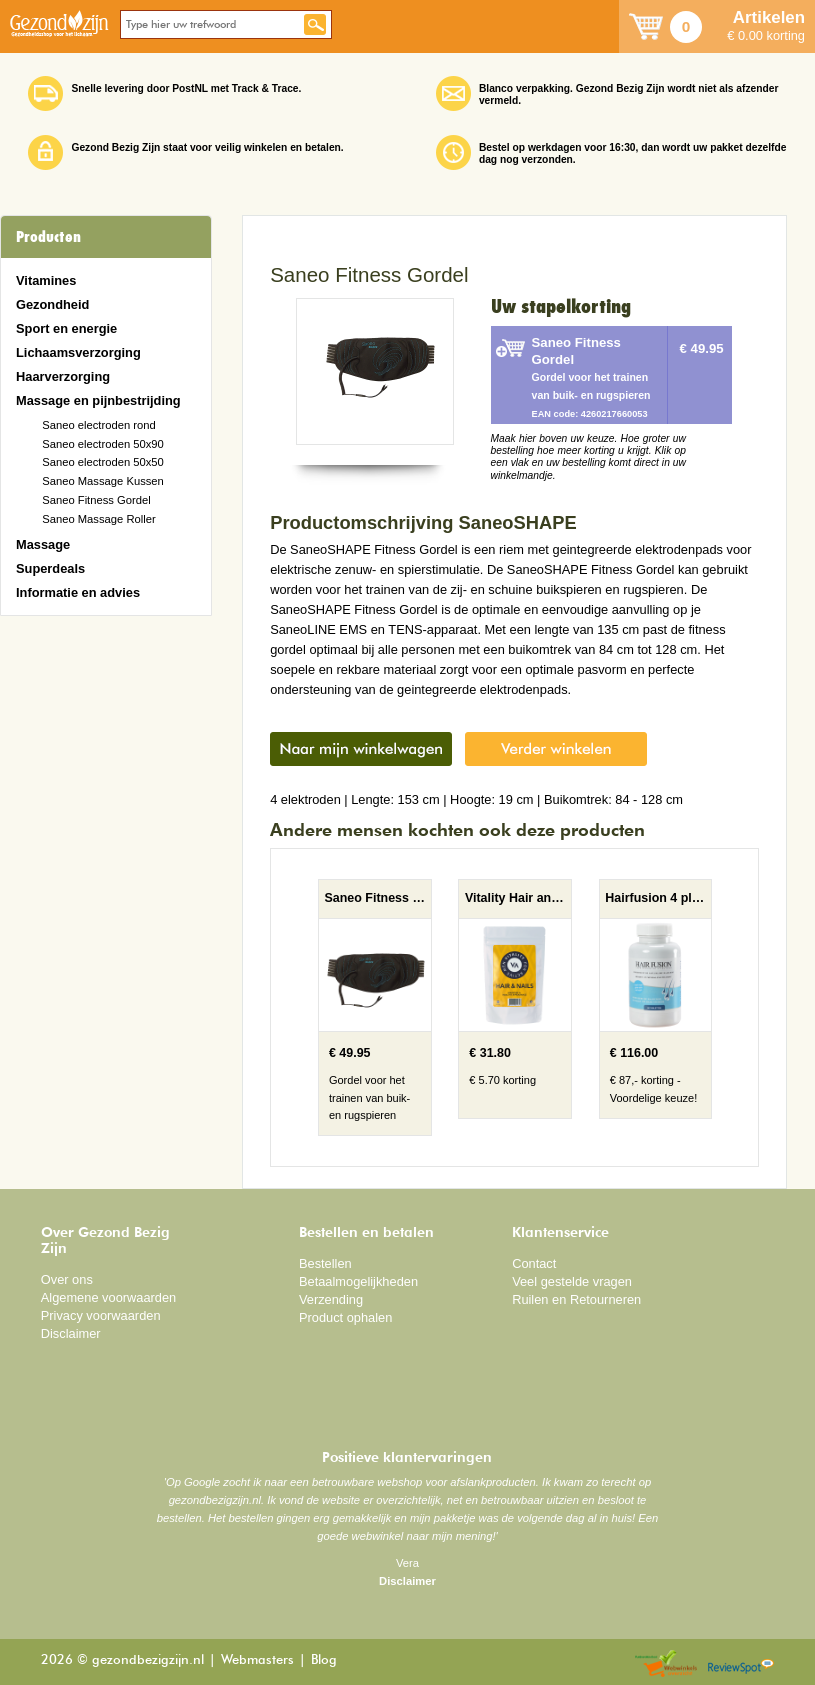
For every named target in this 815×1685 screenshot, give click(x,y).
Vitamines (46, 280)
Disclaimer (71, 1333)
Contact (534, 1263)
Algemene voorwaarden (109, 1297)
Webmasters (257, 1660)
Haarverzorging (63, 376)
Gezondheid (52, 304)
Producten (48, 237)
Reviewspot (741, 1664)
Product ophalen (345, 1317)
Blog (324, 1660)
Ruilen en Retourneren (576, 1299)
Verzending (331, 1299)
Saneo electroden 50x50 (103, 462)
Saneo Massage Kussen (103, 481)
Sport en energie (66, 328)
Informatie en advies (78, 592)
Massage (43, 544)
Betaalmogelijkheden (358, 1281)
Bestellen (325, 1263)
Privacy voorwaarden (101, 1315)
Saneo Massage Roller (99, 519)
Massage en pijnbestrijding (98, 400)
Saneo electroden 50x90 (103, 444)
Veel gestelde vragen (572, 1281)
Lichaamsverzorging (78, 352)
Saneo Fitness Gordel (96, 500)
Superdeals (50, 568)
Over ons (67, 1279)
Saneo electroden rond (99, 425)
